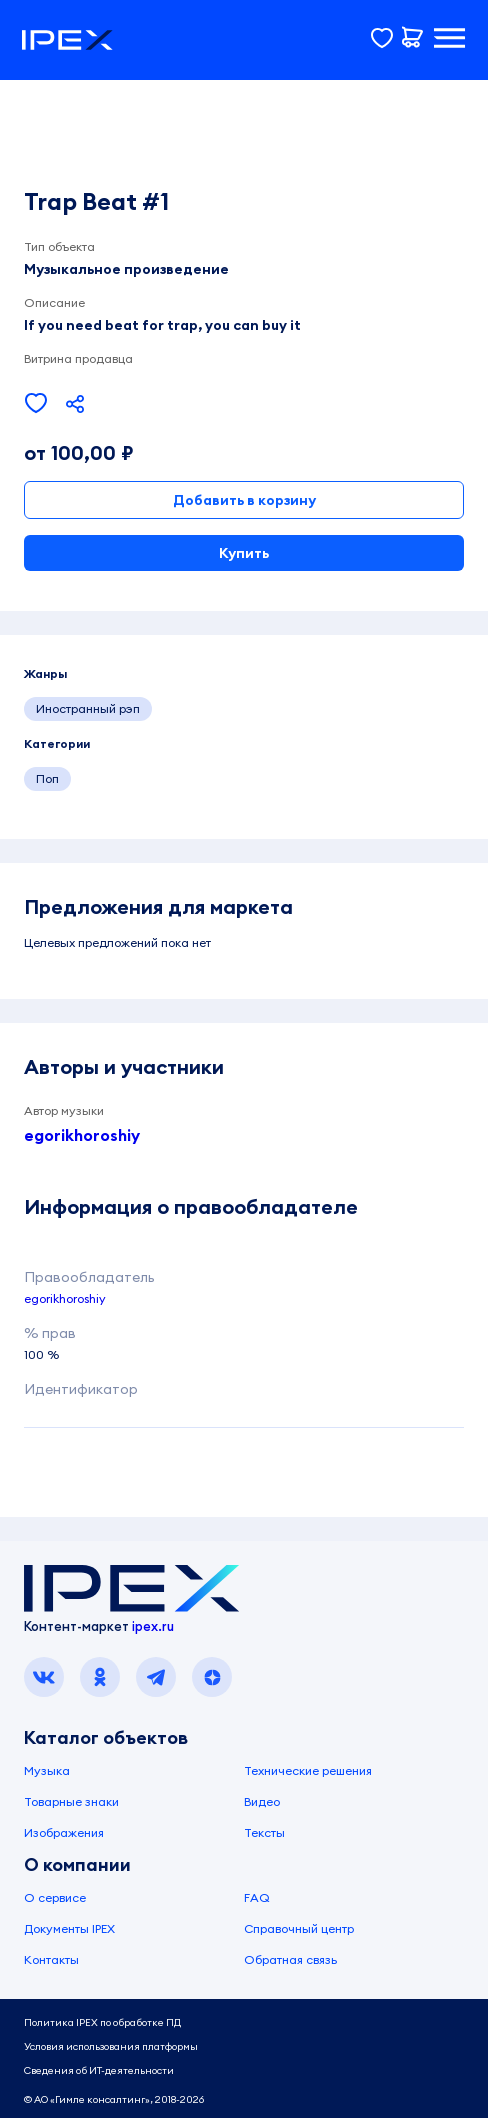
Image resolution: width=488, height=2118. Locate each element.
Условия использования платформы (111, 2046)
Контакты (51, 1959)
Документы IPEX (69, 1928)
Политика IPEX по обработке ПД (102, 2022)
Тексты (264, 1832)
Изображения (64, 1832)
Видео (262, 1801)
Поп (47, 778)
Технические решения (308, 1770)
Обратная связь (290, 1959)
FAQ (257, 1897)
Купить (244, 553)
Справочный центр (299, 1928)
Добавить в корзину (244, 500)
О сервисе (55, 1897)
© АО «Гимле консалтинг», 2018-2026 (114, 2099)
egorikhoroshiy (82, 1135)
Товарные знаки (71, 1801)
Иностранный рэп (88, 708)
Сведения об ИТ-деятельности (99, 2070)
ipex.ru (153, 1626)
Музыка (47, 1770)
